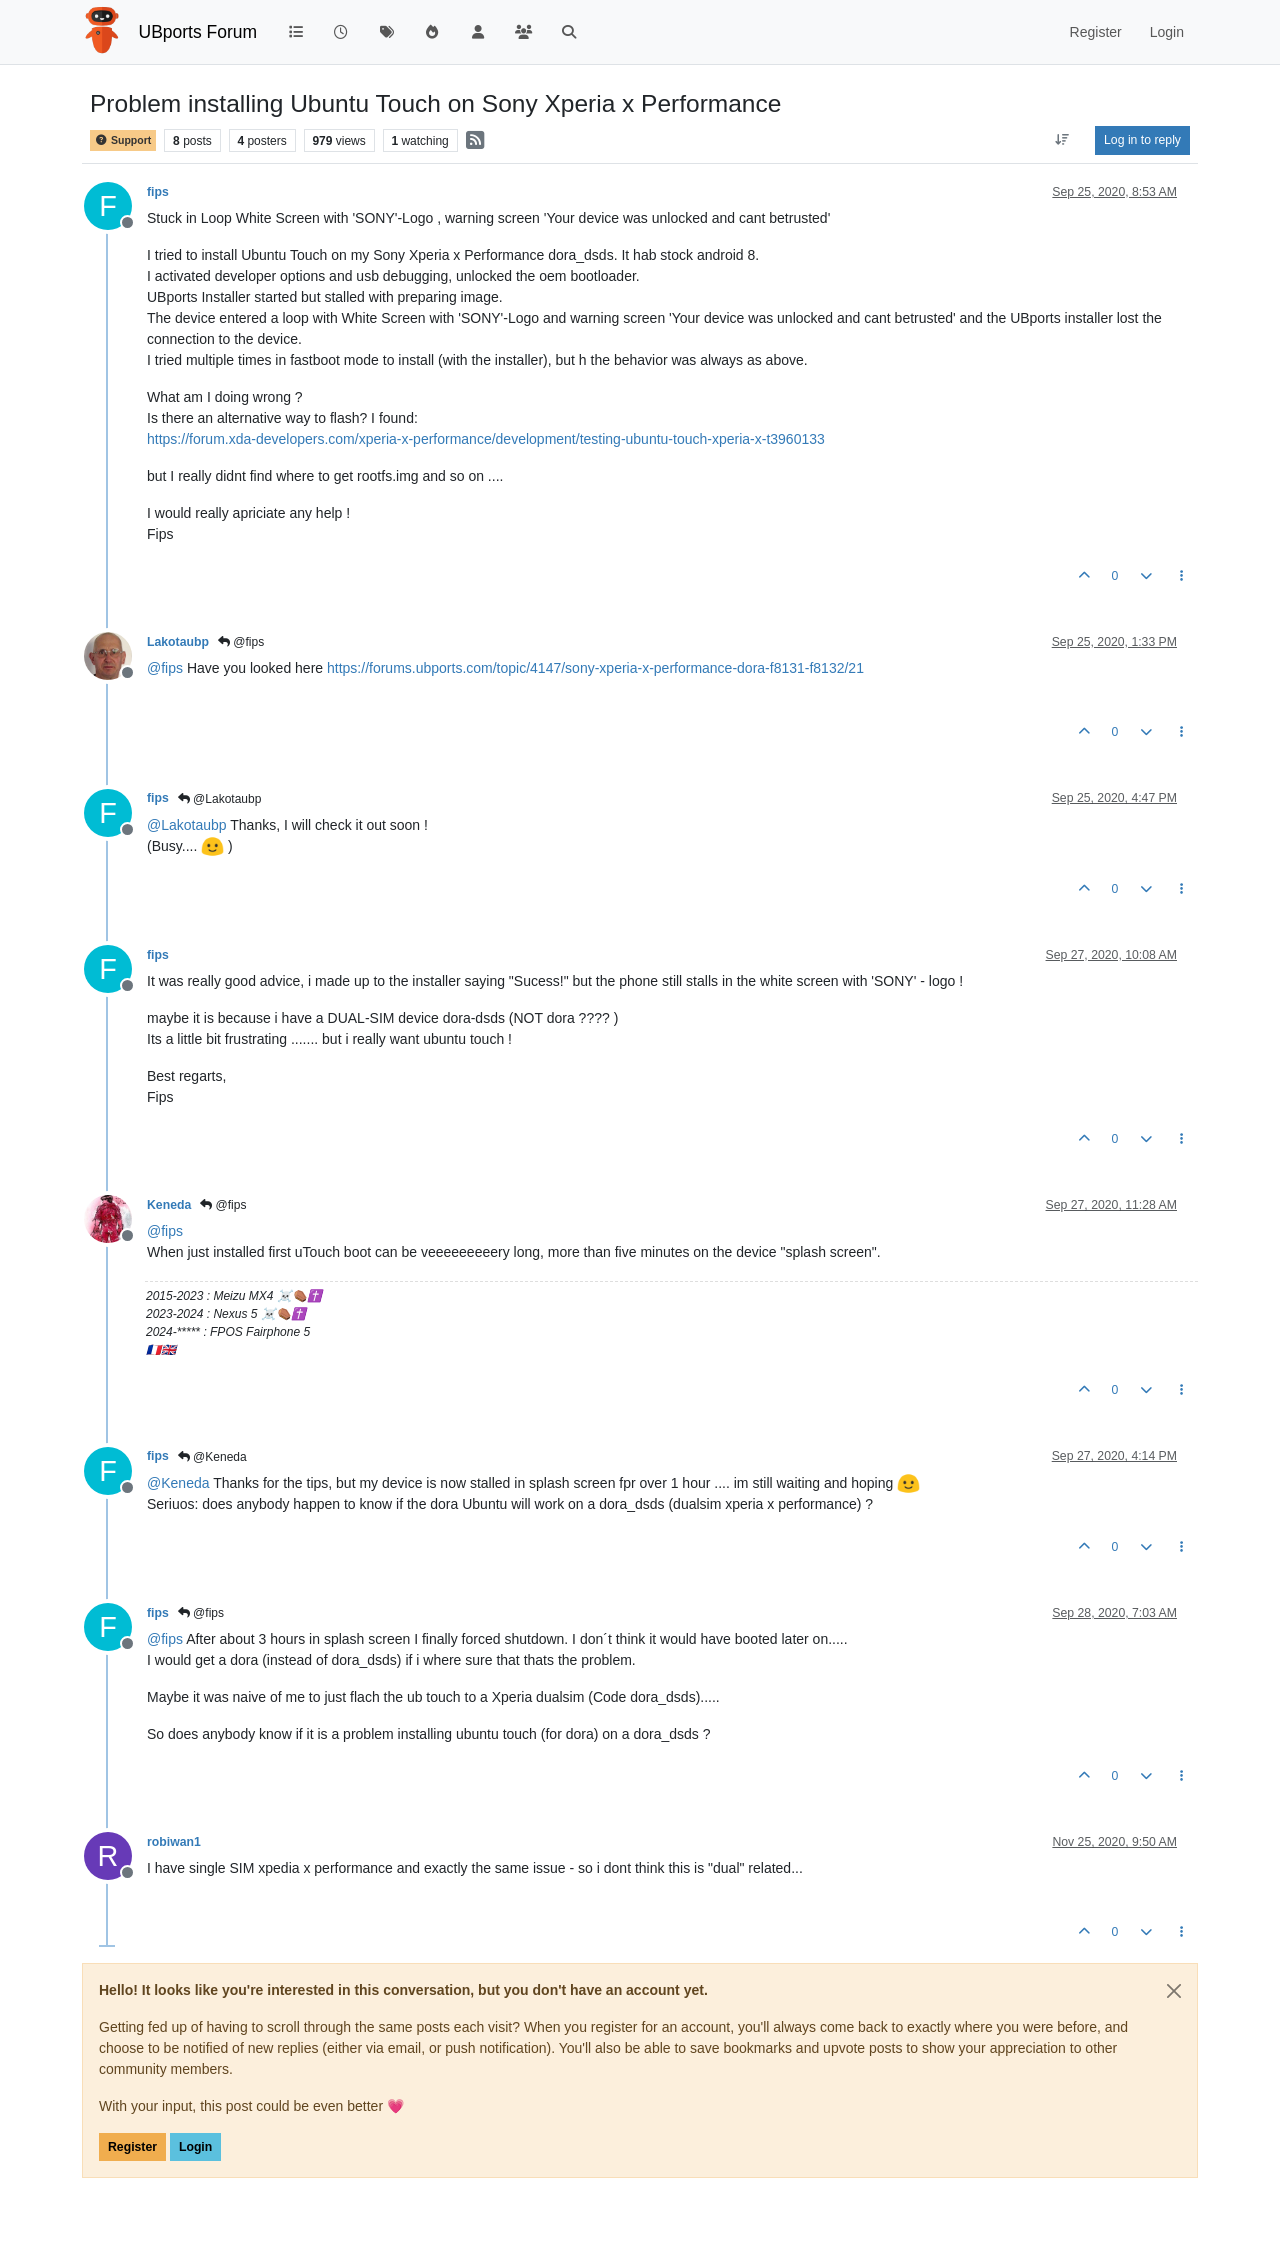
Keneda (169, 1205)
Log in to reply (1142, 140)
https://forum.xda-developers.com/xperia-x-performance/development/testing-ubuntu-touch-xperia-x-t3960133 (486, 439)
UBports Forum (198, 32)
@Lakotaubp (220, 799)
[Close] (1174, 1991)
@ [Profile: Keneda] (178, 1483)
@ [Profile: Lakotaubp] (187, 825)
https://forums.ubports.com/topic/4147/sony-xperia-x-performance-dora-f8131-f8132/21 (595, 668)
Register (132, 2147)
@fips (241, 642)
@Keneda (212, 1457)
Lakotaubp (178, 642)
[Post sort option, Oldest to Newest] (1062, 140)
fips (158, 192)
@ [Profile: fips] (165, 668)
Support (123, 140)
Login (195, 2147)
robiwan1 (174, 1842)
